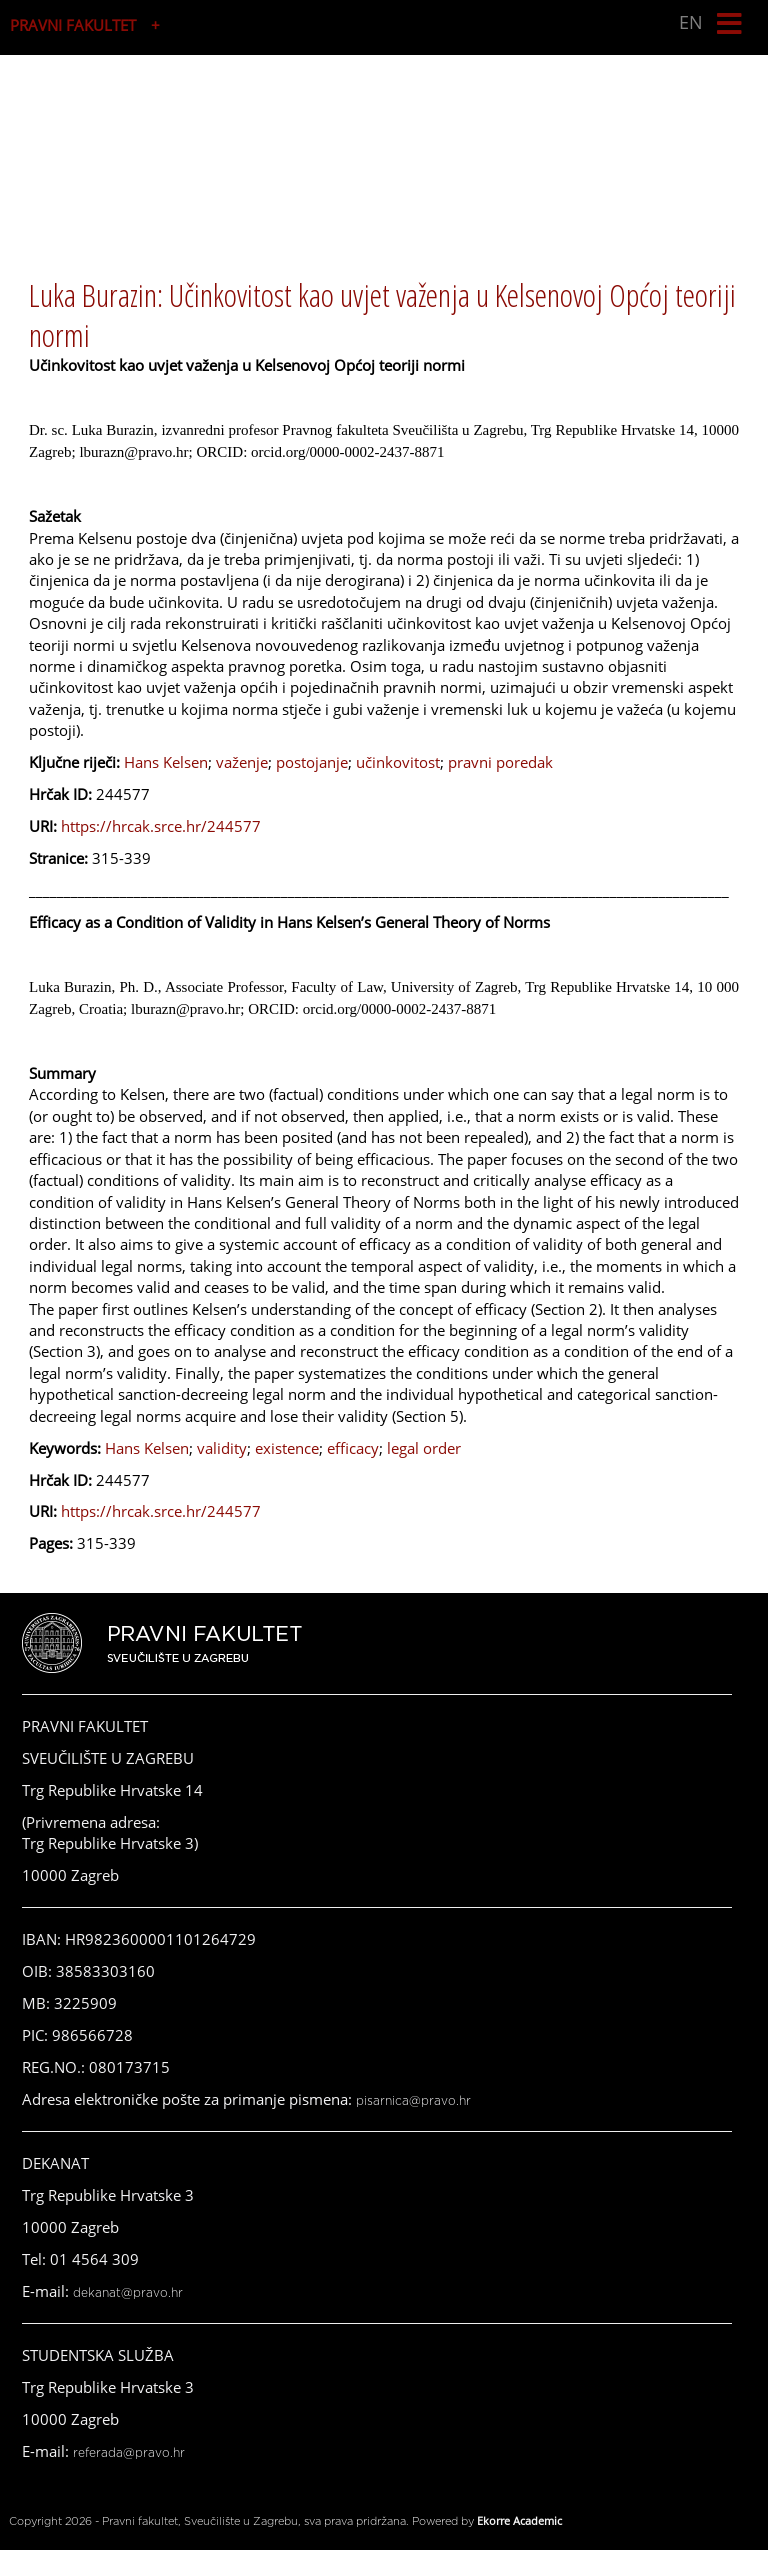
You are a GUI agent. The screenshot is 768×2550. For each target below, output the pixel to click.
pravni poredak (500, 762)
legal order (424, 1448)
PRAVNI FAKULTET (73, 25)
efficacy (353, 1448)
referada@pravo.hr (129, 2453)
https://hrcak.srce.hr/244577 (161, 826)
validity (222, 1448)
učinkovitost (398, 762)
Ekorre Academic (519, 2520)
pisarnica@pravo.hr (413, 2101)
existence (287, 1448)
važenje (242, 762)
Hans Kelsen (166, 762)
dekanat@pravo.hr (128, 2293)
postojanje (312, 762)
